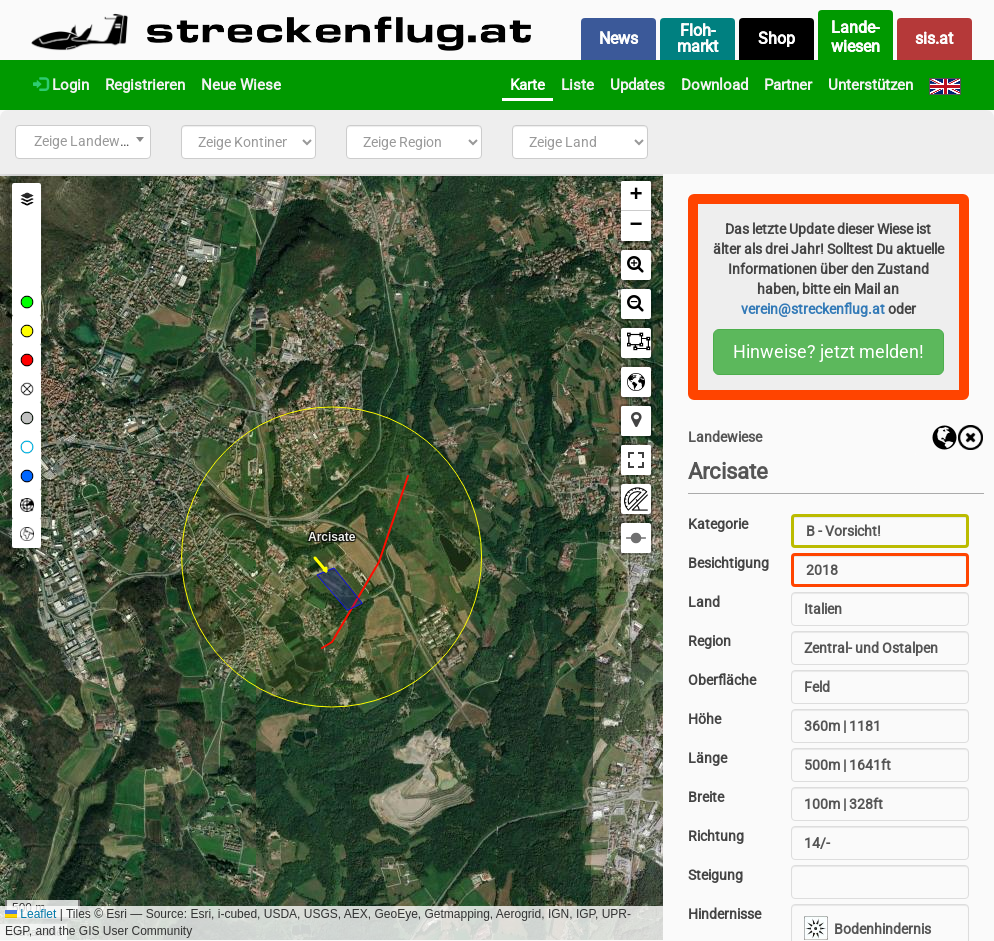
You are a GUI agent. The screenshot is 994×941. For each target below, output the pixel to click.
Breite (706, 797)
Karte (527, 85)
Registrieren (145, 85)
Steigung (715, 875)
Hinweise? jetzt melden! (828, 351)
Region (709, 641)
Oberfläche (722, 680)
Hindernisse (724, 914)
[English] (945, 85)
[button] (636, 196)
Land (704, 602)
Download (714, 85)
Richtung (716, 836)
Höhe (704, 719)
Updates (637, 85)
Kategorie (718, 524)
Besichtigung (728, 563)
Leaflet (30, 914)
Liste (577, 85)
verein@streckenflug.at (813, 309)
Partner (788, 85)
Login (61, 85)
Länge (707, 758)
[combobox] (83, 142)
